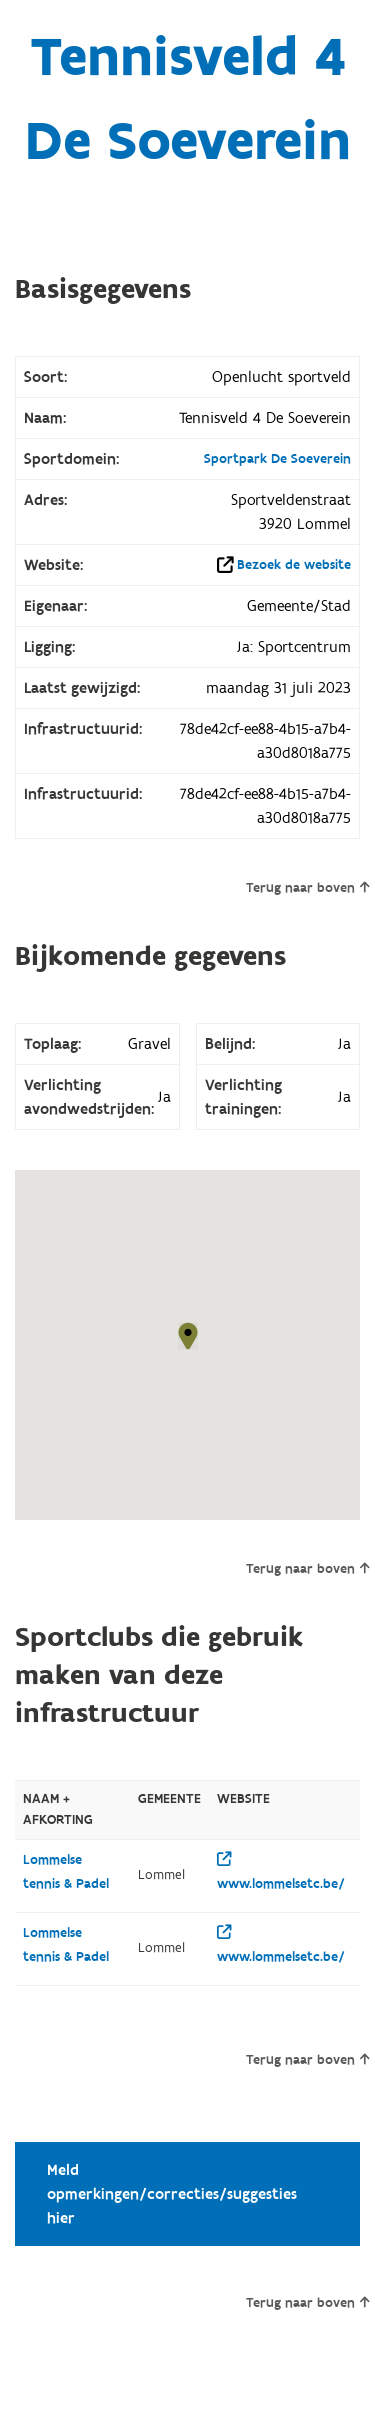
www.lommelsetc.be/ (281, 1872)
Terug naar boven (307, 888)
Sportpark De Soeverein (277, 459)
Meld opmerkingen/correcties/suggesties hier (172, 2194)
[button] (188, 1336)
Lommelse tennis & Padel (66, 1872)
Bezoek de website (294, 565)
